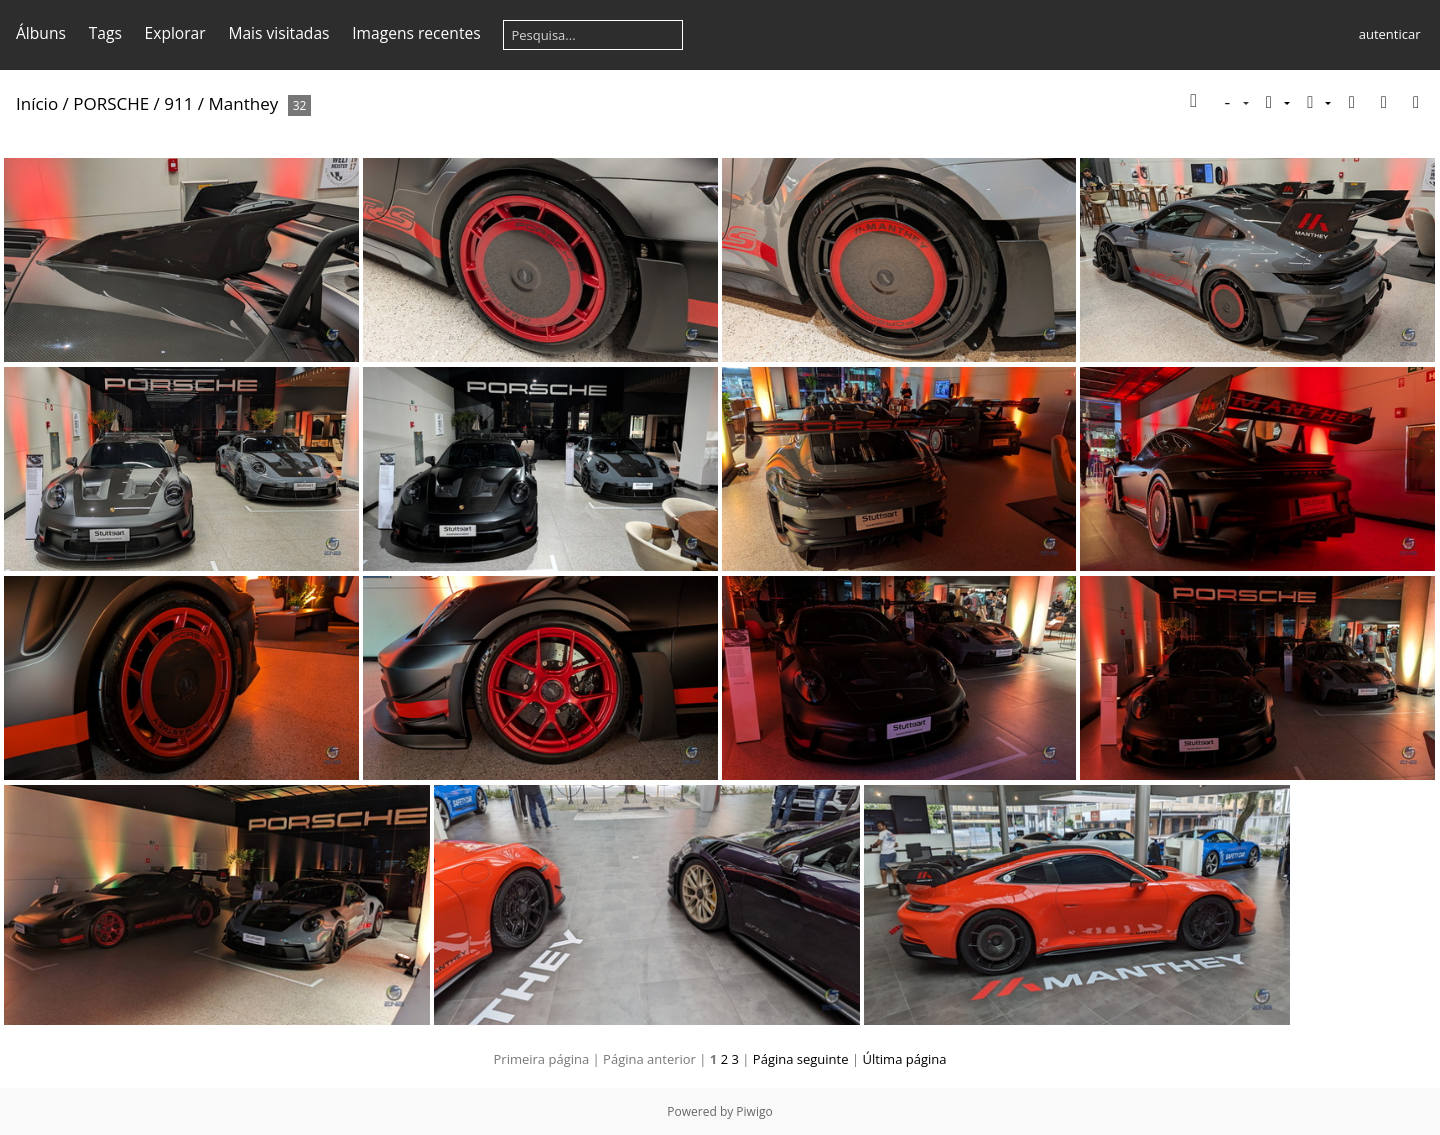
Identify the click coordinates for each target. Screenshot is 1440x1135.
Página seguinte (801, 1059)
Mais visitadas (278, 33)
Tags (105, 33)
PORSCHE (111, 103)
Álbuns (41, 33)
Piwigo (754, 1111)
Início (37, 103)
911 (178, 103)
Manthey (244, 103)
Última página (904, 1059)
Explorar (175, 33)
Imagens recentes (416, 33)
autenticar (1390, 34)
